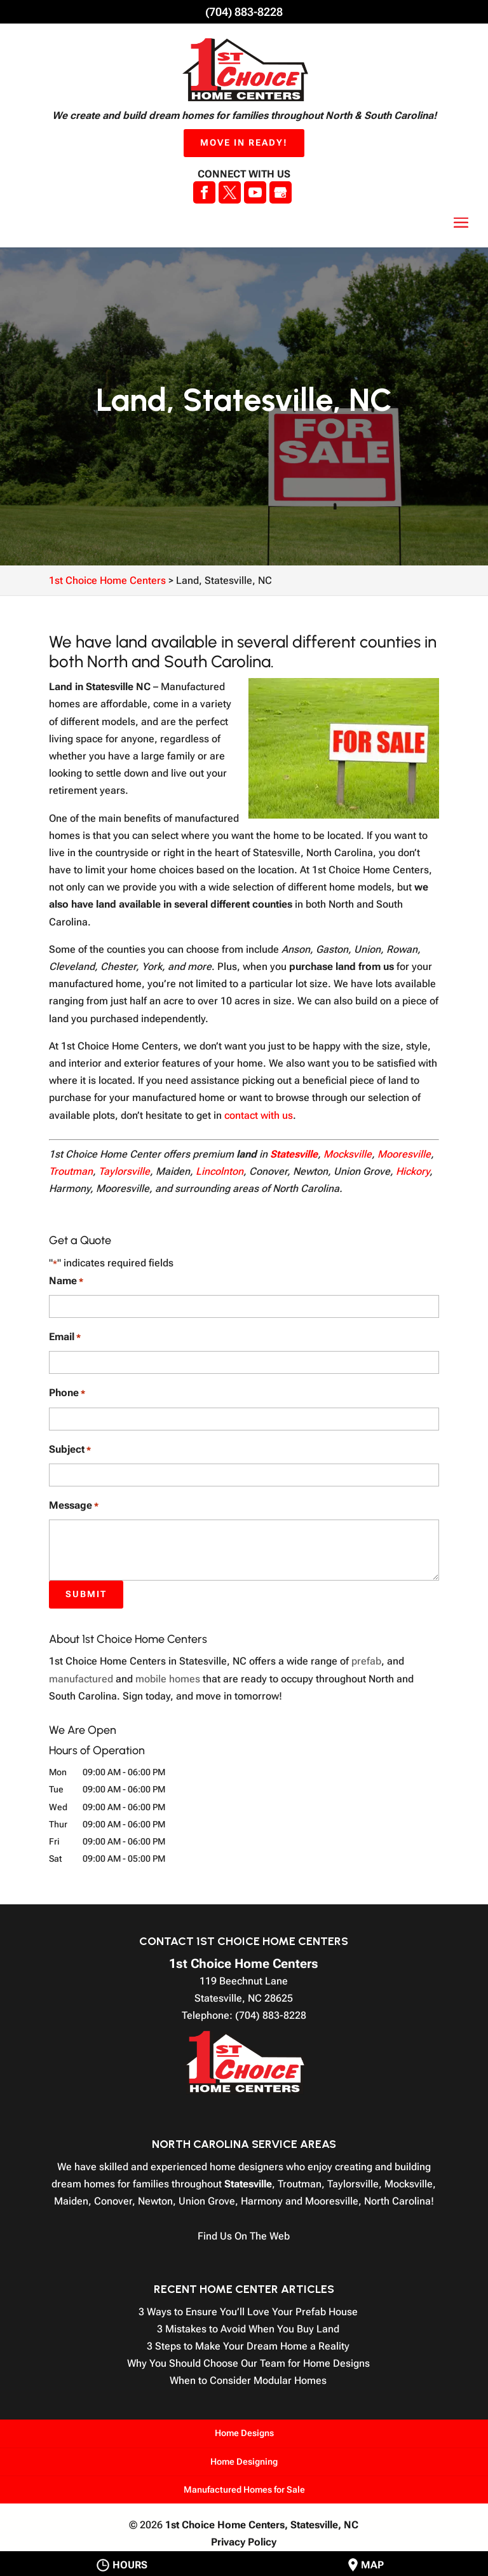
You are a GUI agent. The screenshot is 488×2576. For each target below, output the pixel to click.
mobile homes (167, 1679)
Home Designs (244, 2433)
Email (65, 1337)
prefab (366, 1661)
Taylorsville (124, 1171)
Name (66, 1281)
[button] (461, 223)
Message (73, 1505)
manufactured (81, 1679)
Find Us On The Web (244, 2236)
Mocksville (347, 1154)
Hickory (413, 1171)
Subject (70, 1449)
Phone (67, 1393)
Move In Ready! (244, 142)
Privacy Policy (243, 2542)
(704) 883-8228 (244, 11)
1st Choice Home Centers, (261, 2525)
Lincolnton (219, 1171)
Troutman (71, 1171)
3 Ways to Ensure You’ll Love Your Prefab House (248, 2312)
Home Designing (244, 2461)
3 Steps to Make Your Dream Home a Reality (248, 2346)
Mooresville (404, 1154)
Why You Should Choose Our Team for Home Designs (248, 2363)
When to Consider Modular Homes (248, 2380)
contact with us (258, 1115)
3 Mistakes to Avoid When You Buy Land (248, 2329)
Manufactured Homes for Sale (244, 2489)
